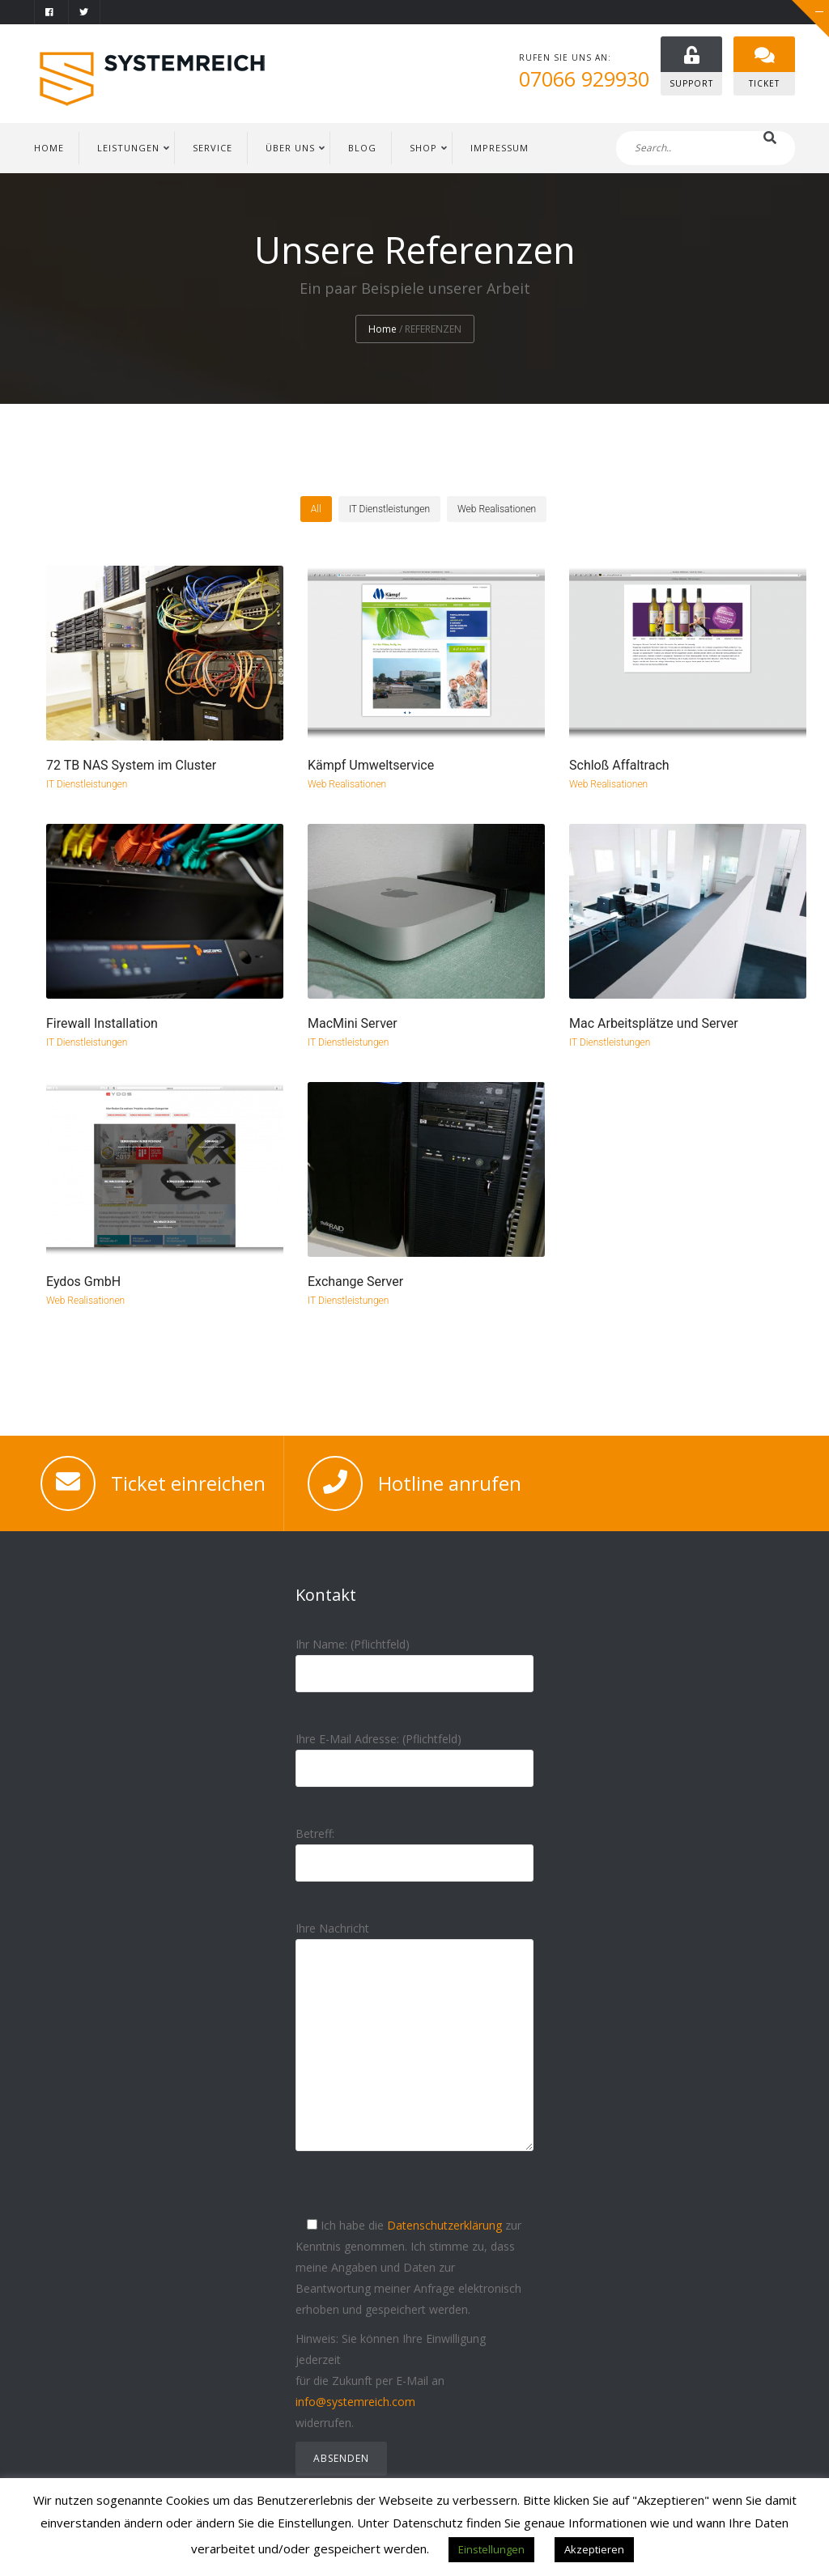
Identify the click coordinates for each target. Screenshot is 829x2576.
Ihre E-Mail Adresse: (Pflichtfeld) (414, 1753)
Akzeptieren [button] (594, 2549)
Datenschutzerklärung (444, 2225)
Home (382, 330)
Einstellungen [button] (491, 2549)
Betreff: (414, 1848)
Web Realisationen (347, 785)
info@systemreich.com (355, 2401)
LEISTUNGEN (128, 148)
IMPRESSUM (499, 148)
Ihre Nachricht (414, 2049)
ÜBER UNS (290, 148)
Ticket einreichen (188, 1483)
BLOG (362, 148)
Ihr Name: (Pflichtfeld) (414, 1658)
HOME (49, 148)
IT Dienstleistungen (86, 785)
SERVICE (212, 148)
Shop (423, 148)
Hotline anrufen (449, 1483)
